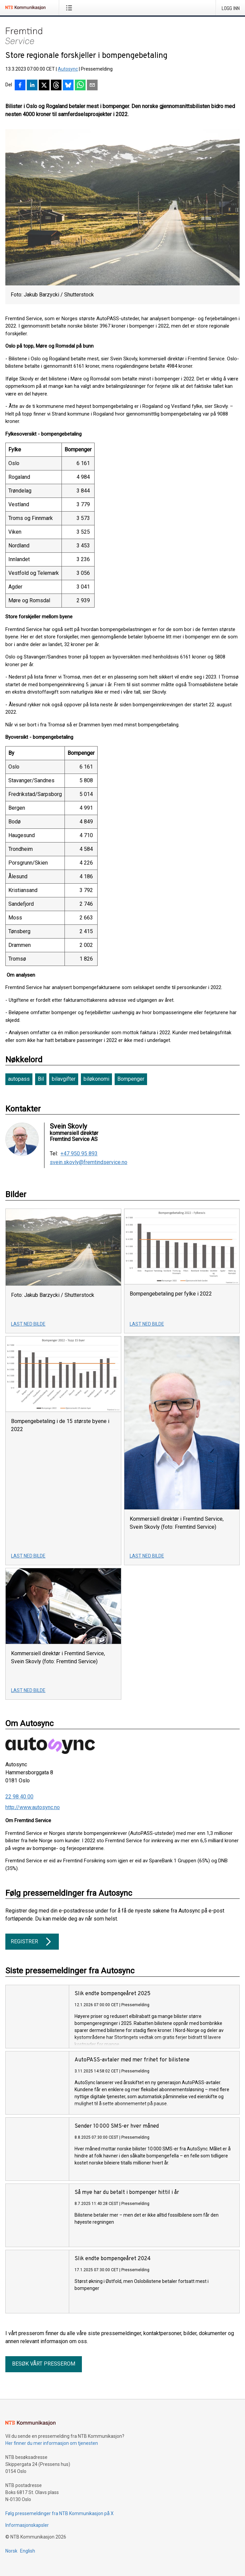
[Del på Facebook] (20, 86)
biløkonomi (96, 1079)
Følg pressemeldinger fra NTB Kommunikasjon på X (59, 2513)
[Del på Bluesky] (68, 86)
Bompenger (130, 1079)
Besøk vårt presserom (43, 2364)
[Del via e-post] (92, 86)
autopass (19, 1079)
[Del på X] (44, 86)
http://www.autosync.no (32, 1807)
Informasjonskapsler (27, 2525)
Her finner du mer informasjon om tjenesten (51, 2443)
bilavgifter (64, 1079)
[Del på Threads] (56, 86)
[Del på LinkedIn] (32, 86)
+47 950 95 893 (79, 1154)
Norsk (11, 2551)
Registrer (32, 1942)
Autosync (68, 69)
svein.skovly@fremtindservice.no (88, 1162)
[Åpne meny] (70, 7)
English (27, 2551)
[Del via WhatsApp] (80, 86)
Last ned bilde (28, 1324)
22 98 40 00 (19, 1796)
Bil (41, 1079)
